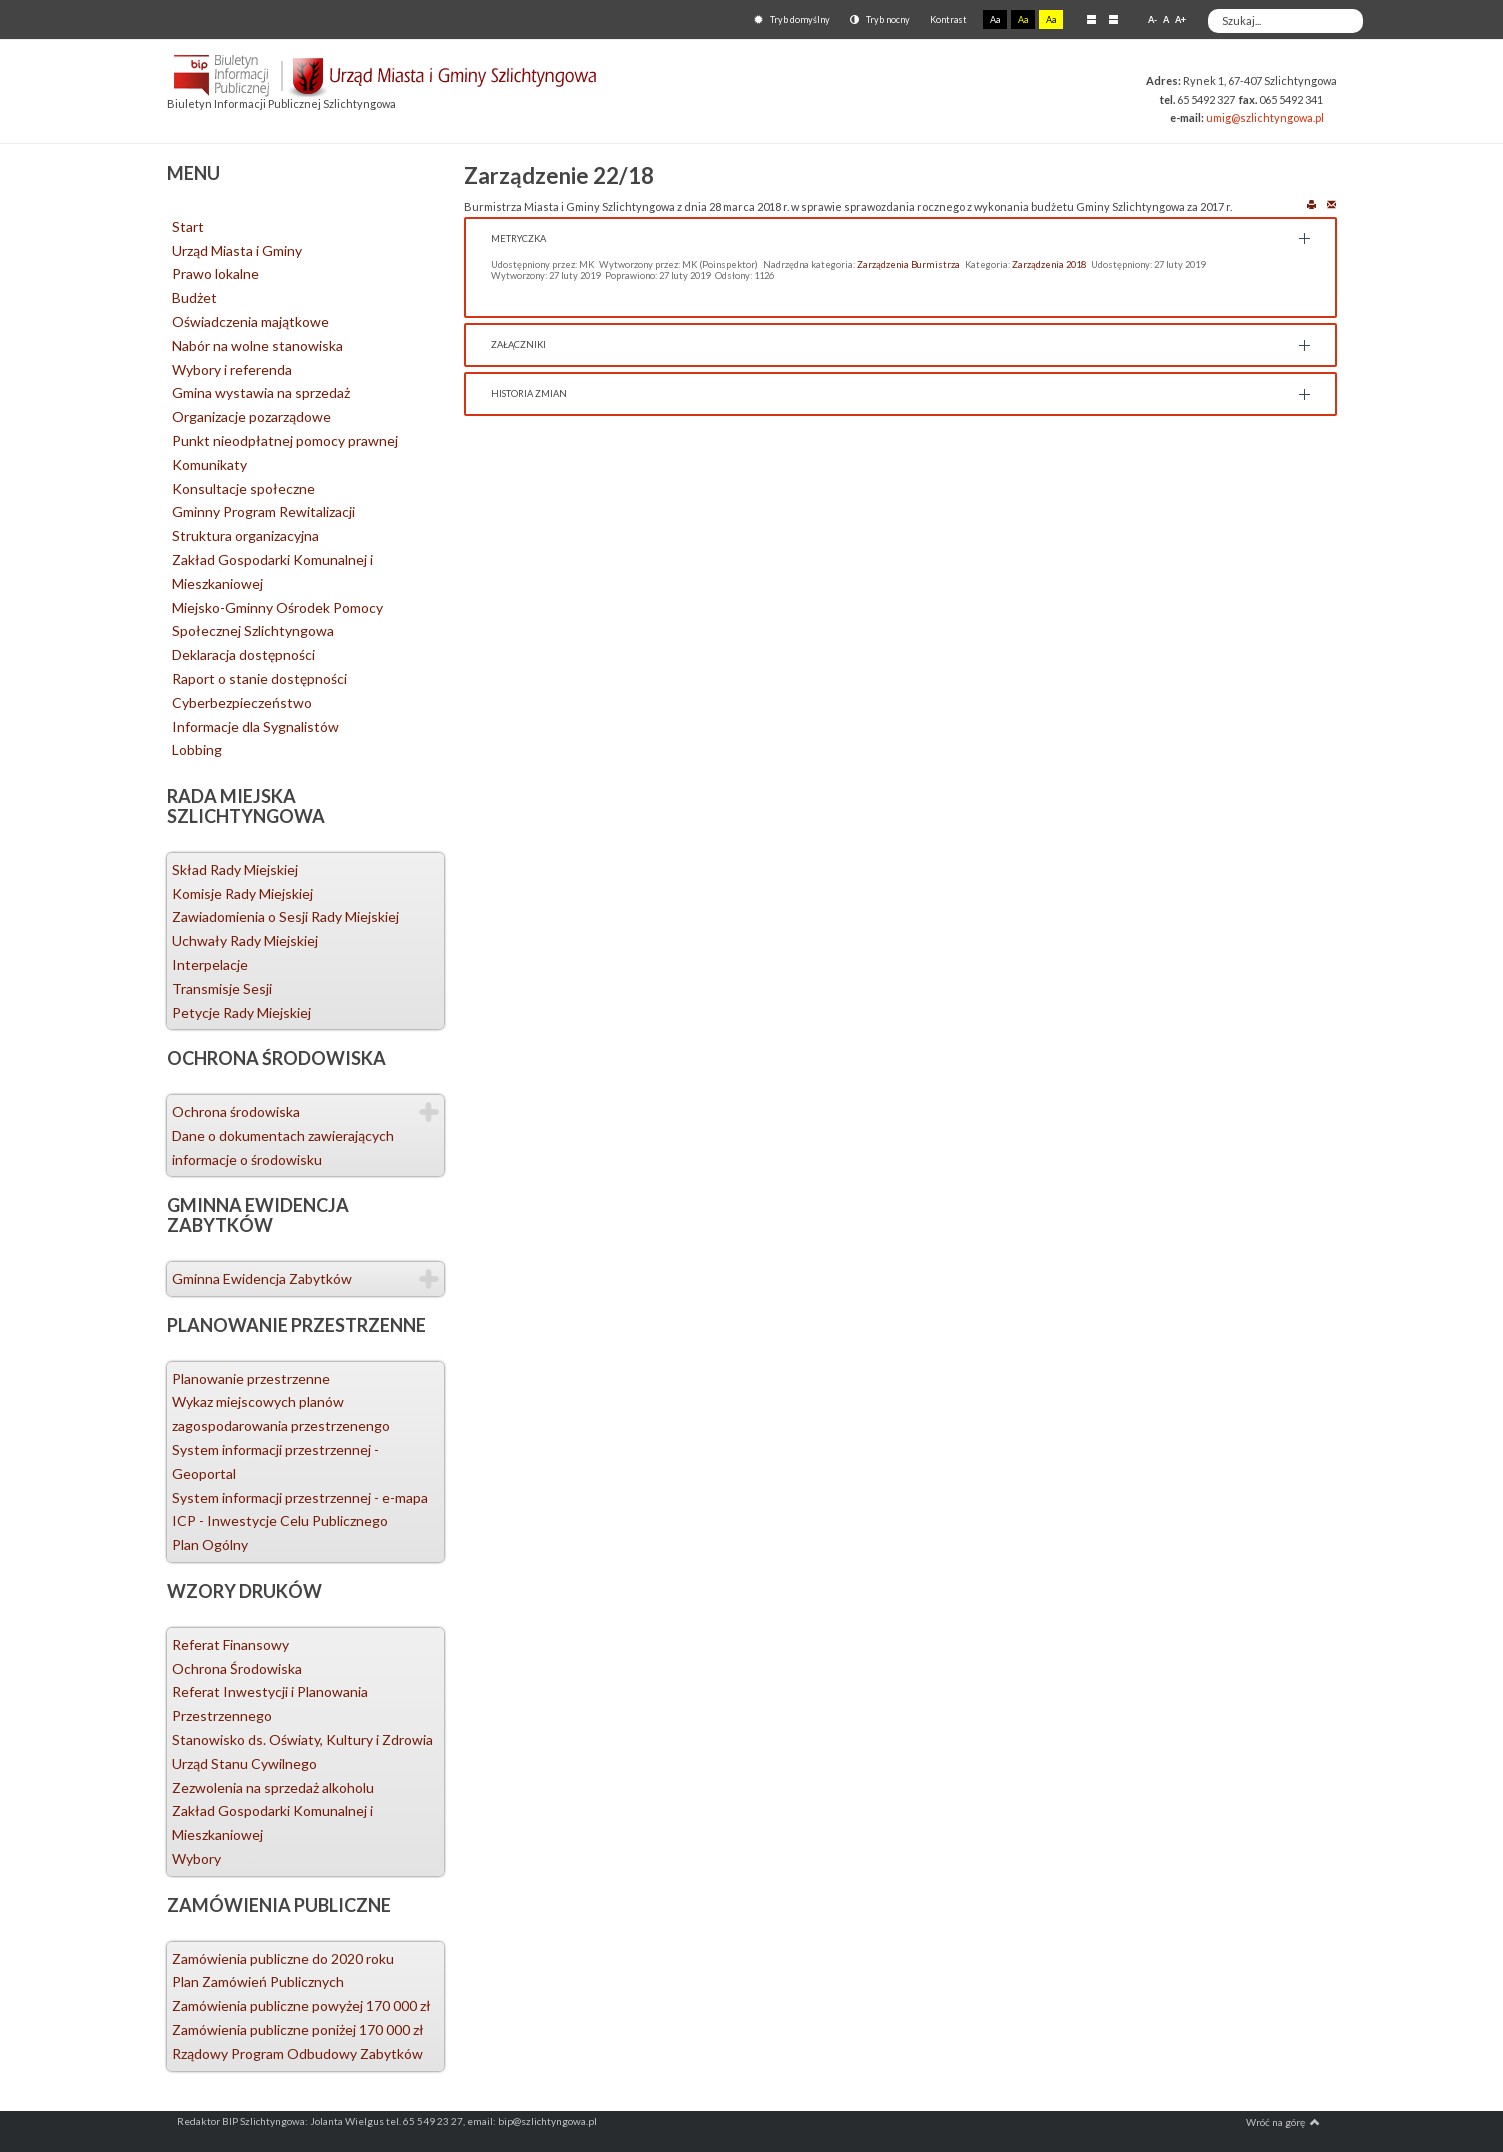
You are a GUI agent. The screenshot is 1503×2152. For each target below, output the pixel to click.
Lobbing (197, 749)
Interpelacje (210, 964)
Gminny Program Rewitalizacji (263, 511)
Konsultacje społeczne (243, 488)
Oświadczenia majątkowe (250, 321)
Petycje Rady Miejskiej (241, 1012)
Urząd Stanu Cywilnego (244, 1763)
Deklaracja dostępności (243, 654)
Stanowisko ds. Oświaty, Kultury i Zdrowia (302, 1739)
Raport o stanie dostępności (259, 678)
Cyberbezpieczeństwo (242, 702)
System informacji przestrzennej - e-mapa (300, 1497)
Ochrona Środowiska (237, 1668)
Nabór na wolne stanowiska (257, 345)
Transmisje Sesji (222, 988)
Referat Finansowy (230, 1644)
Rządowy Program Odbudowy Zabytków (297, 2053)
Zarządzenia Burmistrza (908, 264)
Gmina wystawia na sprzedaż (261, 392)
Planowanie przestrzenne (251, 1378)
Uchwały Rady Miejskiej (245, 940)
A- (1152, 19)
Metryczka (518, 238)
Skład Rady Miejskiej (235, 869)
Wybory (196, 1858)
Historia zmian (529, 393)
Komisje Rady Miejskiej (242, 893)
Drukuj (1311, 203)
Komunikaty (209, 464)
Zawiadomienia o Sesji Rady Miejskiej (285, 916)
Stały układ (1091, 19)
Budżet (194, 297)
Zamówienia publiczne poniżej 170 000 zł (298, 2029)
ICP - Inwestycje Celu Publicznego (280, 1520)
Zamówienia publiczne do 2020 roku (283, 1958)
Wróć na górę (1283, 2122)
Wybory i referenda (232, 369)
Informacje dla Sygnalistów (255, 726)
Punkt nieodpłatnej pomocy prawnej (285, 440)
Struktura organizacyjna (245, 535)
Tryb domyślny (792, 19)
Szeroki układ (1113, 19)
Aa (995, 19)
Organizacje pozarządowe (251, 416)
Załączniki (518, 344)
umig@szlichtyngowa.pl (1265, 117)
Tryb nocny (880, 19)
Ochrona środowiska (236, 1111)
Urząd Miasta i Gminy (237, 250)
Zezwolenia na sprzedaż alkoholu (273, 1787)
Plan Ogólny (210, 1544)
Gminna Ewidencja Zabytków (262, 1278)
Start (188, 226)
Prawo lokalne (215, 273)
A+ (1180, 19)
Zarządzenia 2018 (1049, 264)
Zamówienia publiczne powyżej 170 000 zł (301, 2005)
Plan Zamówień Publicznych (258, 1981)
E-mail (1331, 203)
